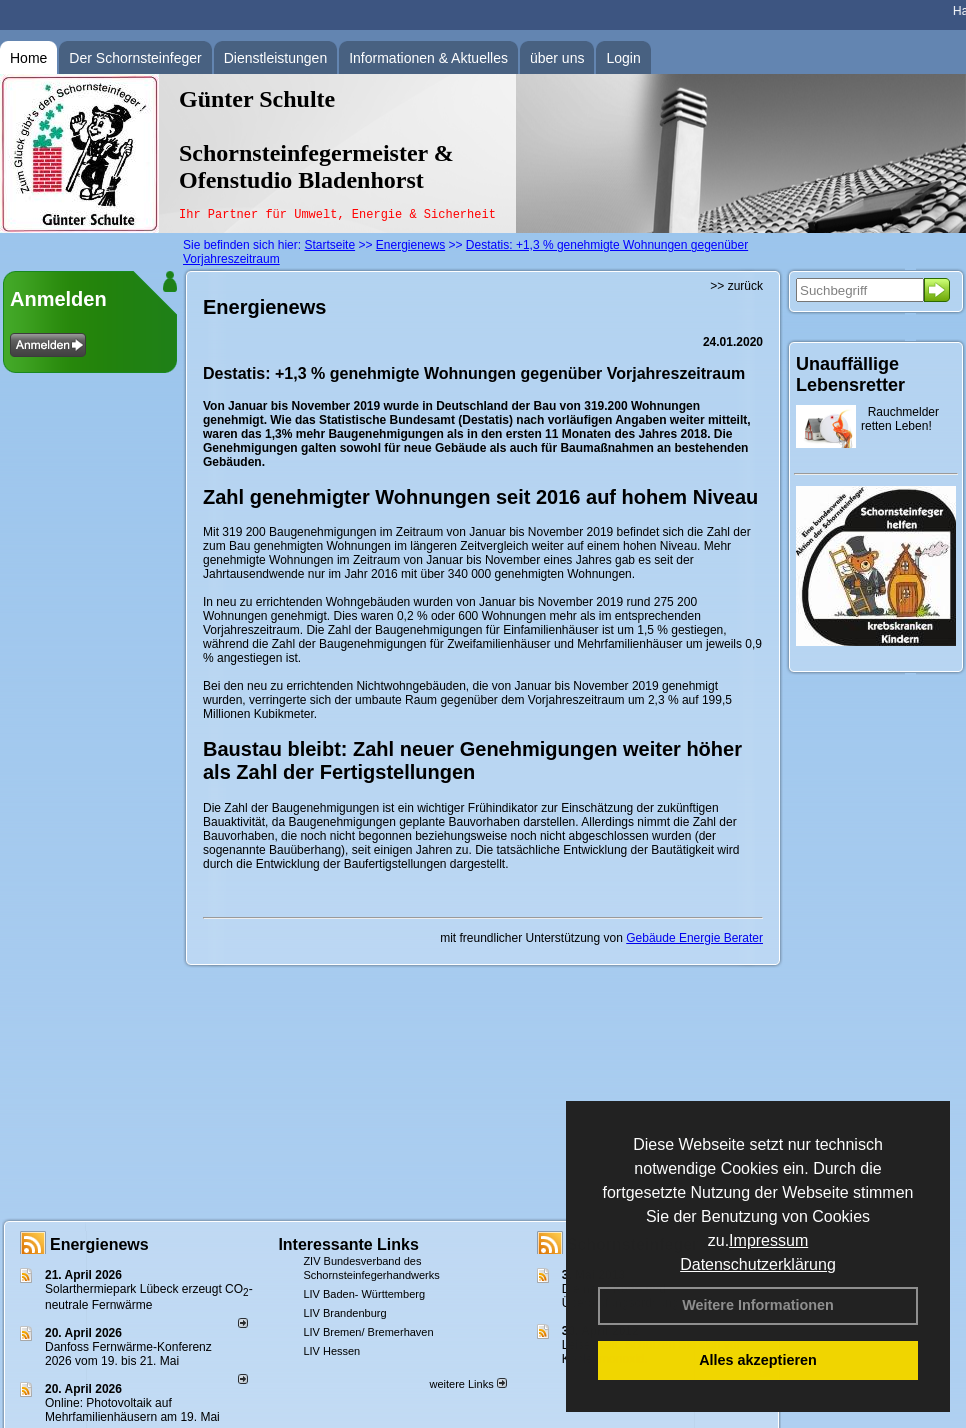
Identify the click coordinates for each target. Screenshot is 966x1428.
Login (623, 58)
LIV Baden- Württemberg (364, 1294)
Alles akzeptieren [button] (758, 1360)
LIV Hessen (331, 1351)
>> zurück (736, 286)
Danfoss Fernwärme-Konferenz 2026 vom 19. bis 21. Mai (128, 1354)
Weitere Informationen (758, 1305)
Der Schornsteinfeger (135, 58)
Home (28, 58)
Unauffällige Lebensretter (850, 374)
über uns (557, 58)
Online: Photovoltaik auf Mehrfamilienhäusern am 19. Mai (132, 1410)
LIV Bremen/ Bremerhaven (368, 1332)
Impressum (768, 1240)
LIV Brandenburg (344, 1313)
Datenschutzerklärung (758, 1264)
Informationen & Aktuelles (428, 58)
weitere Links (467, 1384)
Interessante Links (348, 1244)
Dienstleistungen (276, 58)
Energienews (99, 1244)
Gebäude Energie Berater (694, 938)
